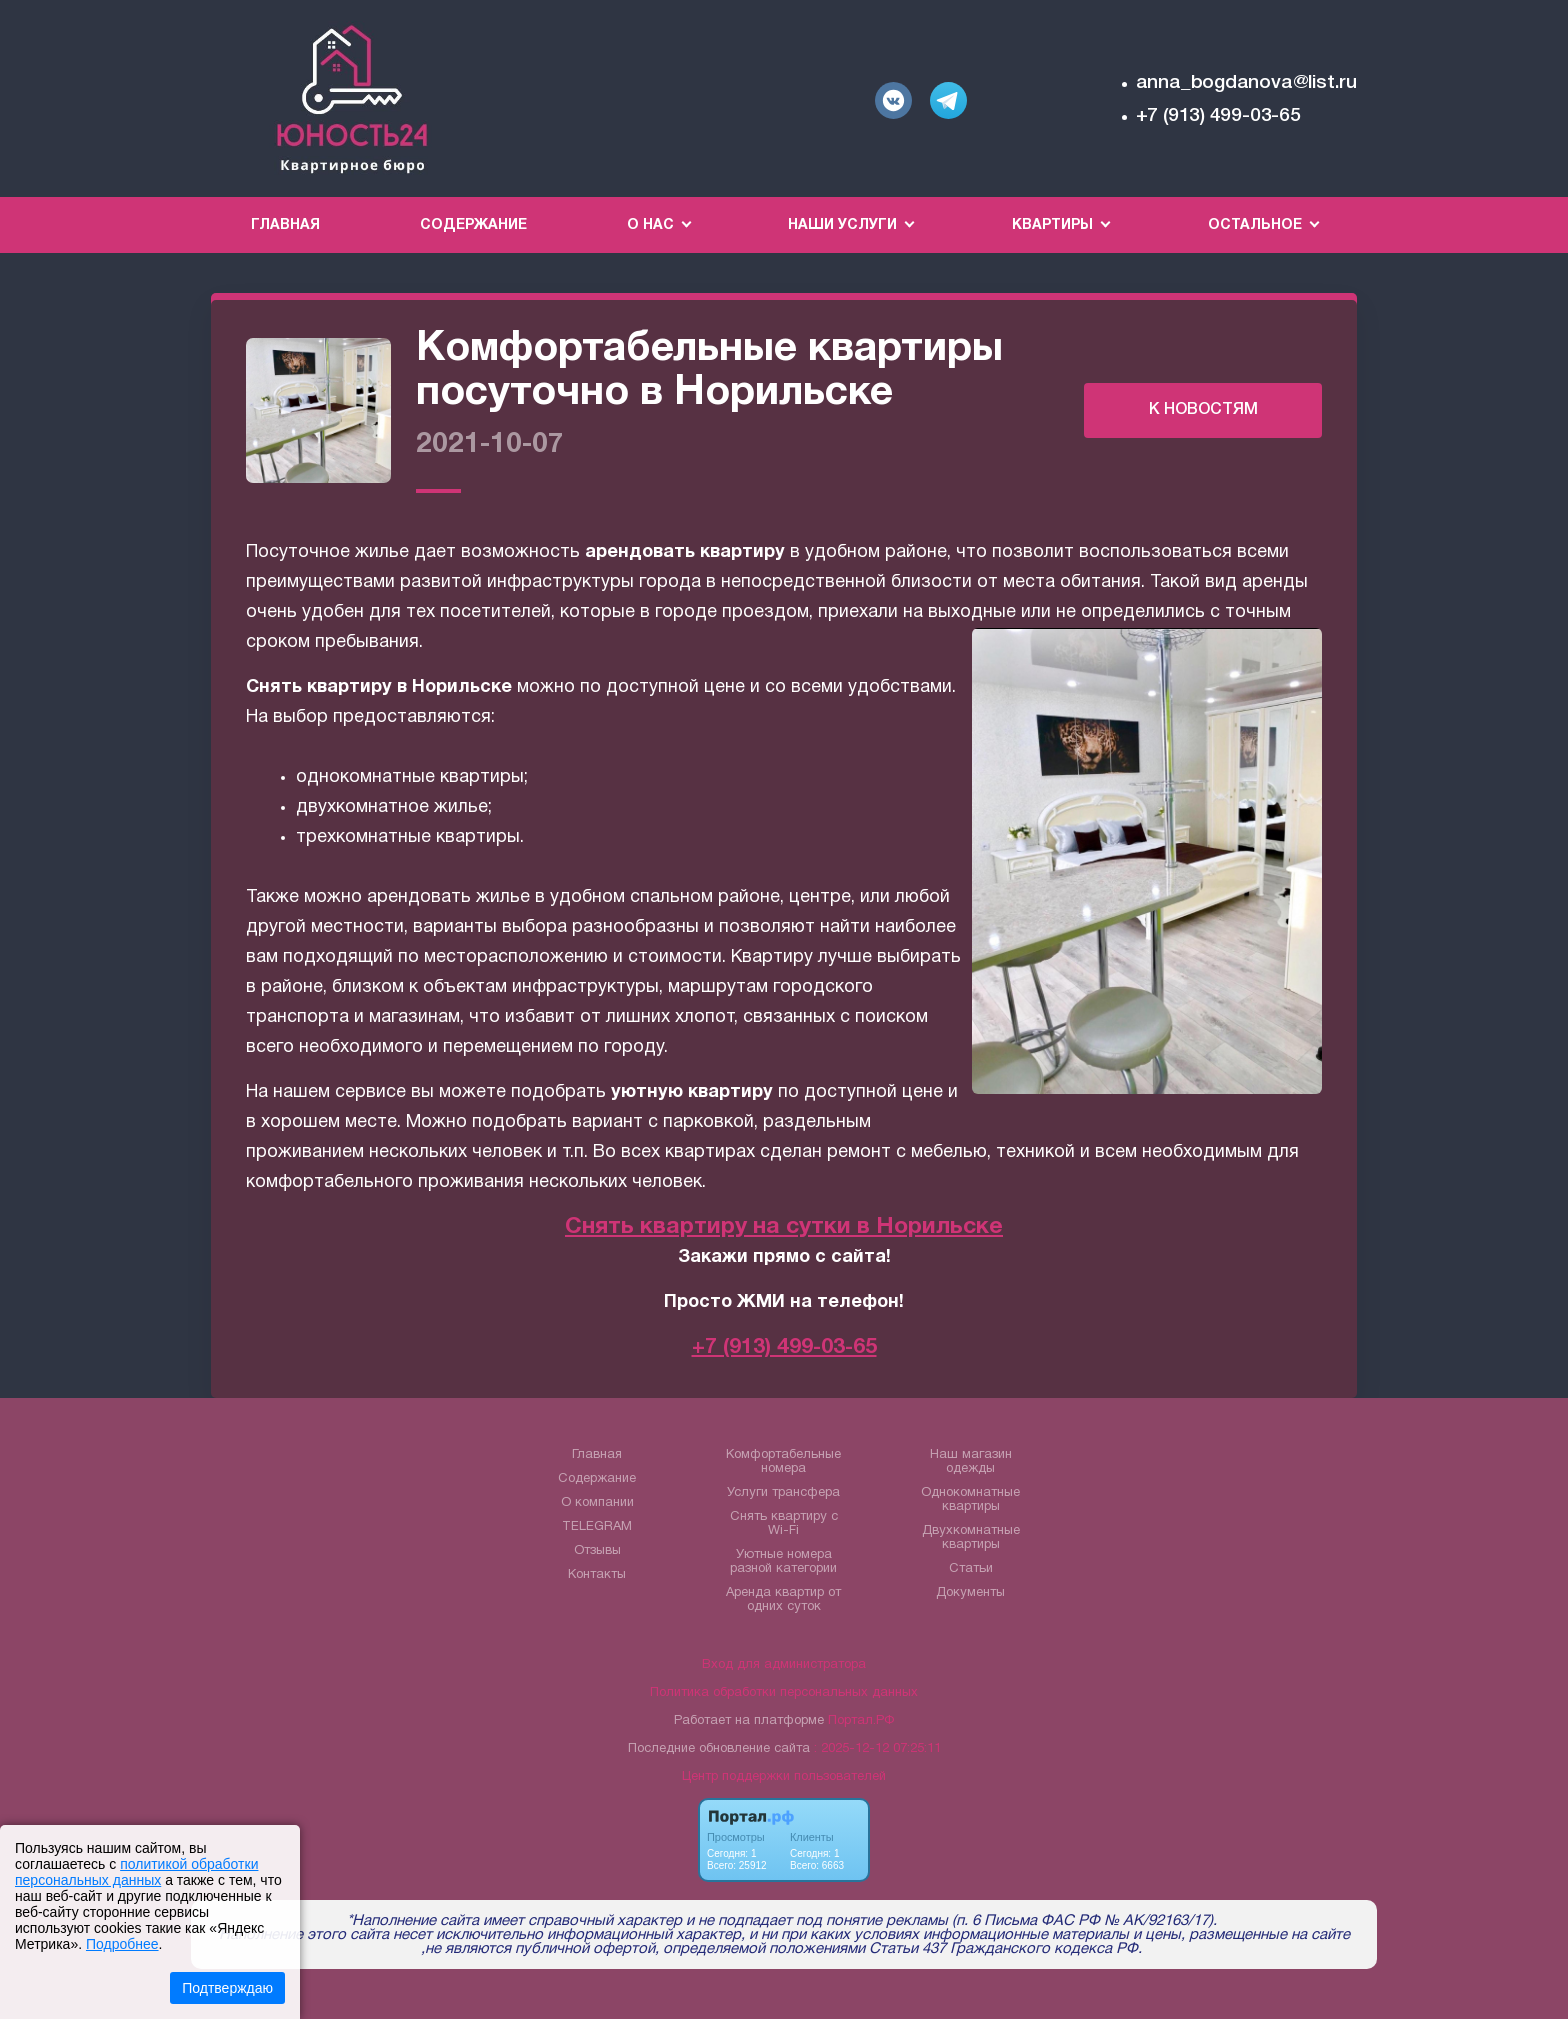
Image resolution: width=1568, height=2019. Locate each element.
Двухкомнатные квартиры (971, 1538)
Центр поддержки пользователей (784, 1777)
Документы (970, 1593)
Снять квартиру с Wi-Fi (784, 1524)
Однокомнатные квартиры (970, 1500)
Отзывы (597, 1551)
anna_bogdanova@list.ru (1246, 83)
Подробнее (122, 1944)
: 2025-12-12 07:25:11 (877, 1749)
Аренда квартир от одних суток (783, 1600)
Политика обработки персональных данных (784, 1693)
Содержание (473, 225)
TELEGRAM (597, 1527)
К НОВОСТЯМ (1203, 410)
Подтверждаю (227, 1988)
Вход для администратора (784, 1665)
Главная (285, 225)
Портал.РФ (861, 1721)
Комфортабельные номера (783, 1462)
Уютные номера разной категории (783, 1562)
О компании (597, 1503)
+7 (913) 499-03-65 (1218, 116)
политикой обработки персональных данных (136, 1872)
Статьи (971, 1569)
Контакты (597, 1575)
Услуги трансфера (783, 1493)
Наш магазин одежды (971, 1462)
